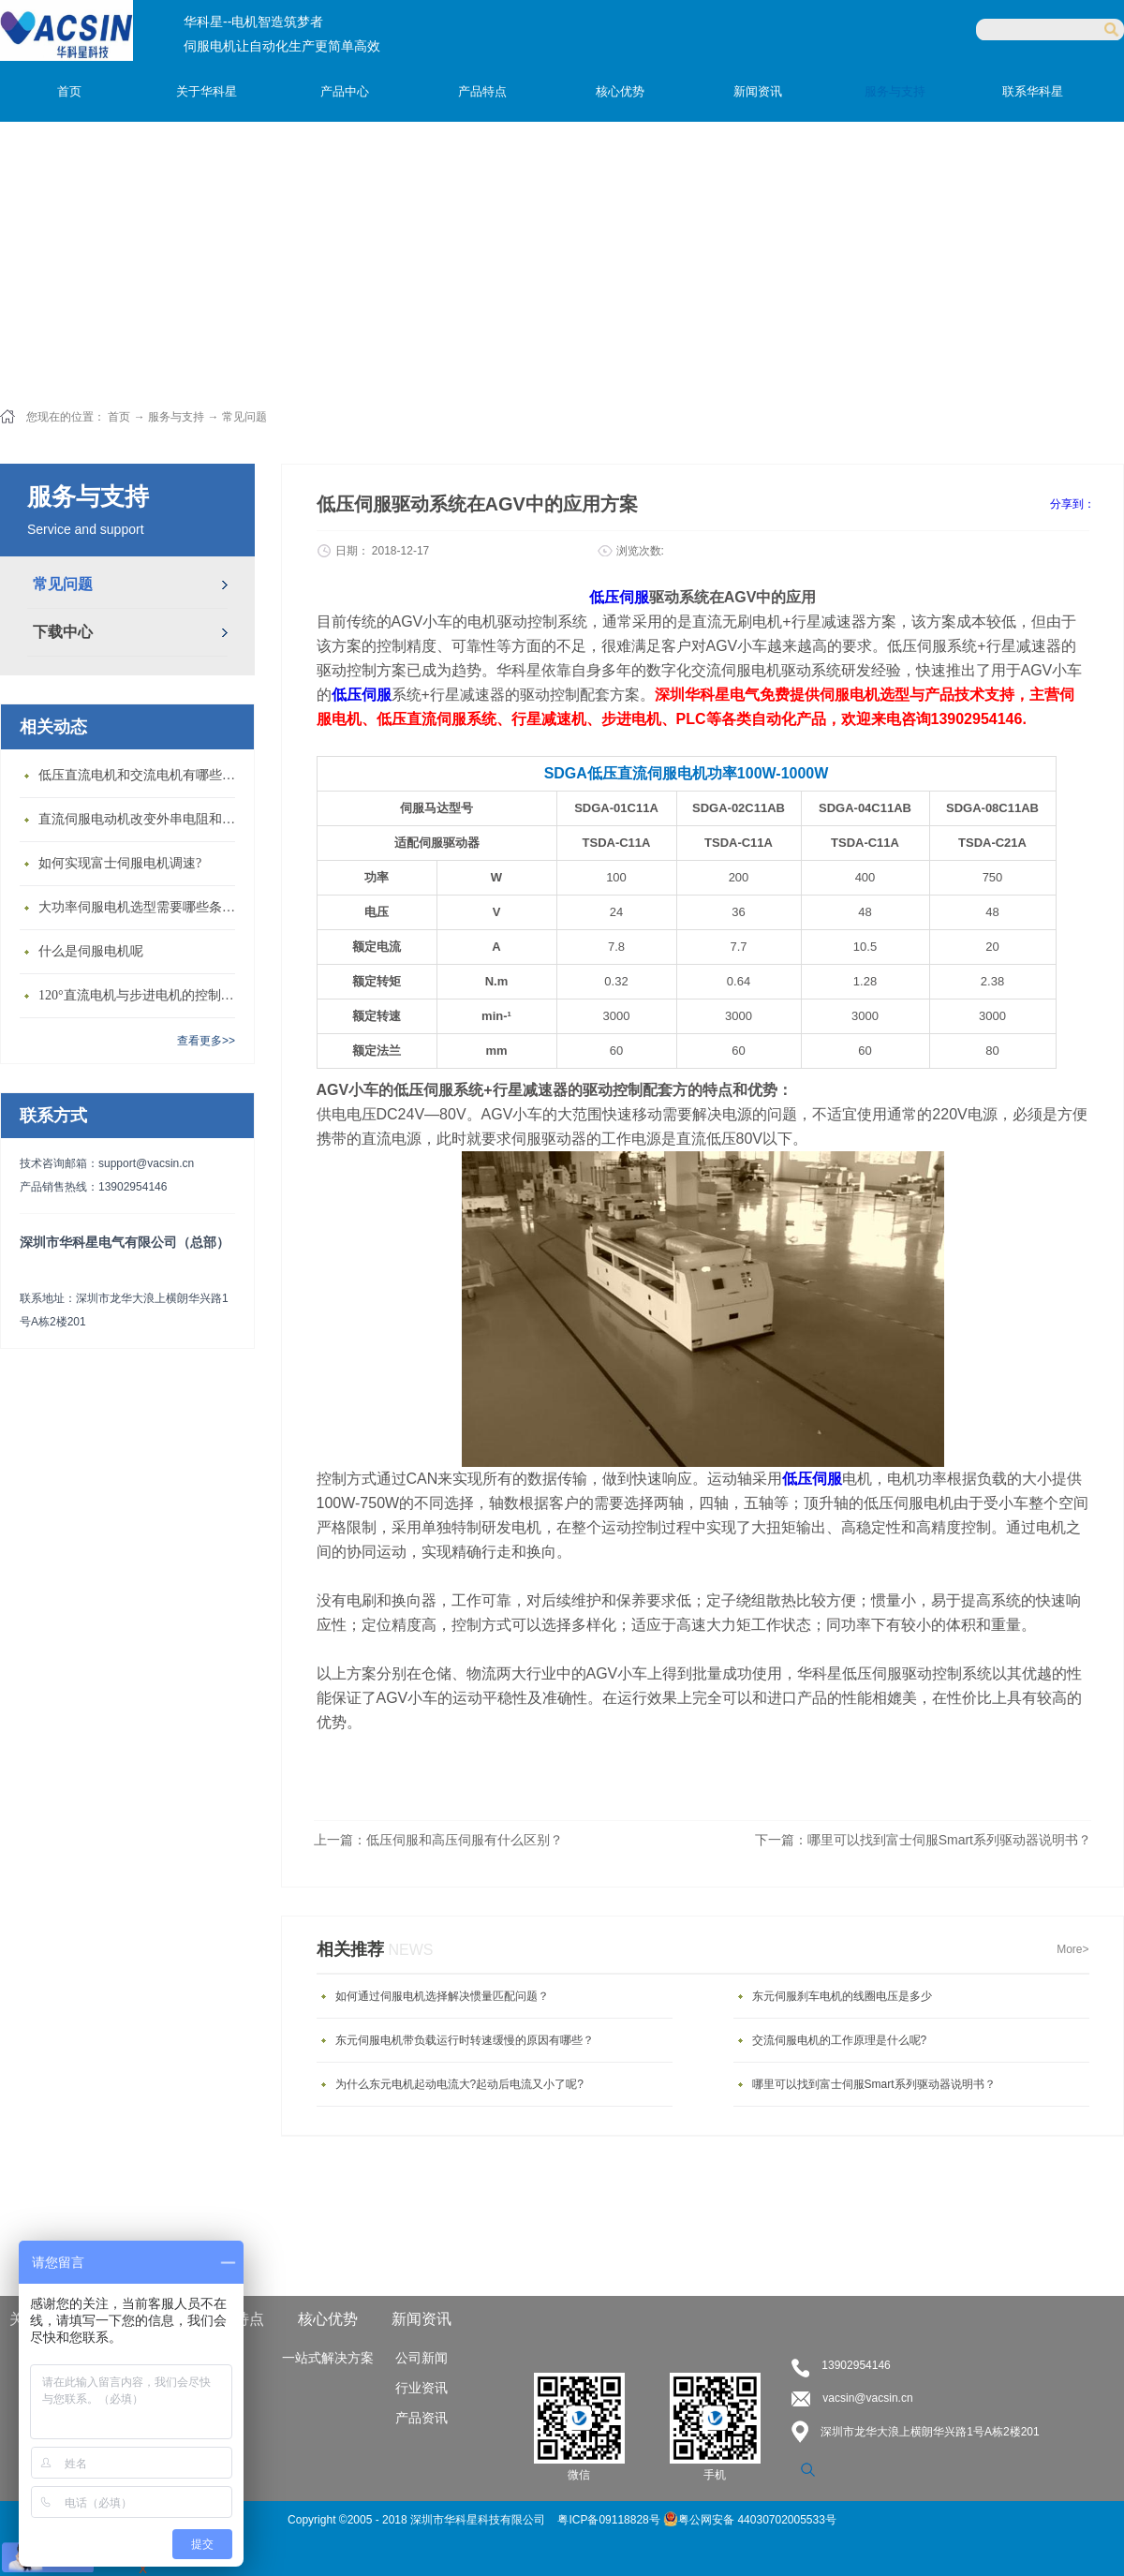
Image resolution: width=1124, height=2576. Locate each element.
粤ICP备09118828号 (610, 2519)
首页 (69, 91)
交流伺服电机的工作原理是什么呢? (839, 2040)
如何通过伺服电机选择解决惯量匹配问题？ (442, 1996)
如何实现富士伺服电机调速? (119, 863)
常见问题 (244, 416)
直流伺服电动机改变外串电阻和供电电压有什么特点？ (141, 819)
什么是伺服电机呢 (90, 951)
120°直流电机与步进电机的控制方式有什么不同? (141, 995)
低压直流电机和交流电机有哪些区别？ (141, 775)
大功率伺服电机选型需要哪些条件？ (141, 907)
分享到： (1072, 504)
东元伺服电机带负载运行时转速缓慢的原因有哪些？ (464, 2040)
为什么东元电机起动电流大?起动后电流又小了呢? (459, 2084)
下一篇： (923, 1839)
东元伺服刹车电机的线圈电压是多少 (842, 1996)
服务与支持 (176, 416)
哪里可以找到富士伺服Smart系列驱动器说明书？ (874, 2084)
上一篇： (438, 1839)
